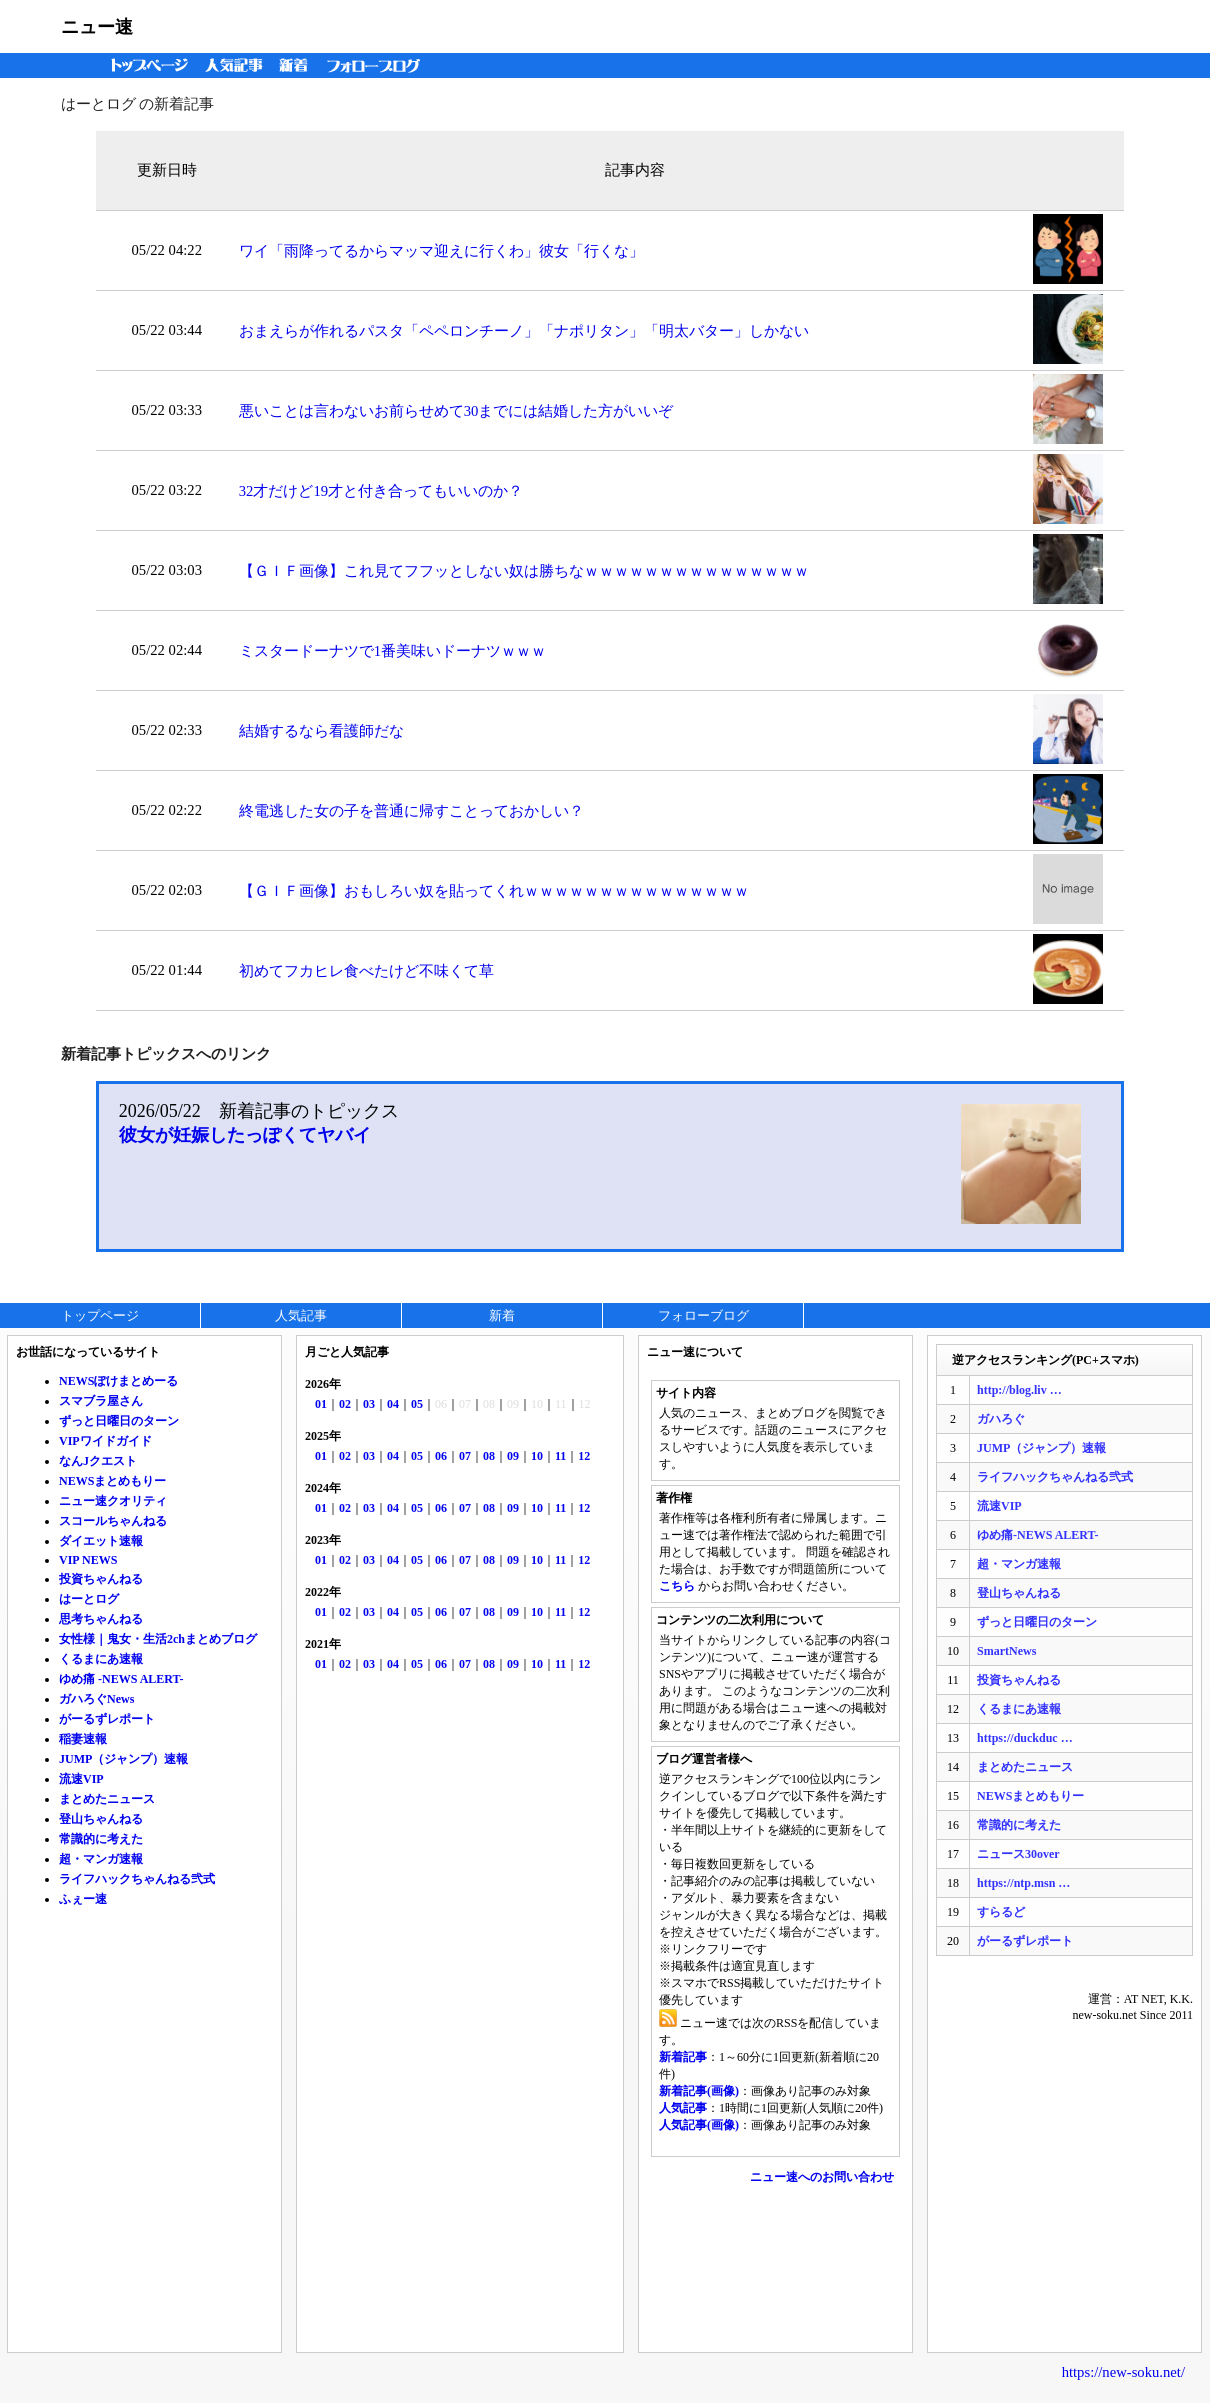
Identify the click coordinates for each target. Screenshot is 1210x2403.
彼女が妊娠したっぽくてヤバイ (245, 1135)
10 (537, 1456)
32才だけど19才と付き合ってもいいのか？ (381, 491)
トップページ (145, 65)
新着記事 (683, 2057)
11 (560, 1456)
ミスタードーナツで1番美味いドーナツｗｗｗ (392, 651)
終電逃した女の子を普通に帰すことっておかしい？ (411, 811)
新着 (296, 65)
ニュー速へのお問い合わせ (822, 2177)
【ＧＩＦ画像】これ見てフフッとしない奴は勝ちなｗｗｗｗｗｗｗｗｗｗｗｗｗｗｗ (524, 571)
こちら (677, 1586)
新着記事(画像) (699, 2091)
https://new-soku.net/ (1123, 2372)
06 (441, 1456)
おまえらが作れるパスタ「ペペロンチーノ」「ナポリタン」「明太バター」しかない (524, 331)
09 (513, 1456)
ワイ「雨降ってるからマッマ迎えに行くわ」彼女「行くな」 (441, 251)
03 (369, 1404)
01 (321, 1404)
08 (489, 1456)
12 (584, 1456)
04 (393, 1404)
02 (345, 1404)
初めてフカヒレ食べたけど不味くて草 (366, 971)
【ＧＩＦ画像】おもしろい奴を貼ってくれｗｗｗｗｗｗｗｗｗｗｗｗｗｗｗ (494, 891)
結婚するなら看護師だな (321, 731)
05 (417, 1404)
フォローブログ (378, 65)
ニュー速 (97, 27)
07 (465, 1456)
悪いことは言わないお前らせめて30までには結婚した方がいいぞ (456, 411)
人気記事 (236, 65)
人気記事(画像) (699, 2125)
